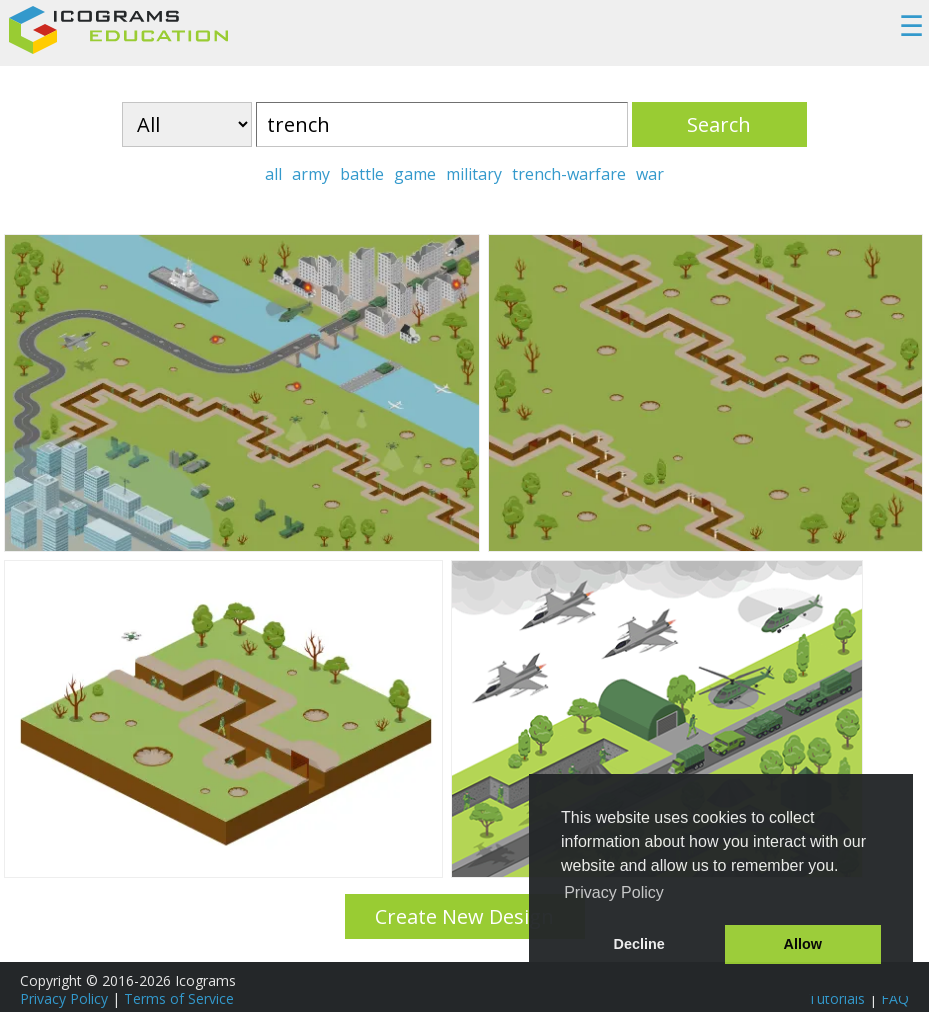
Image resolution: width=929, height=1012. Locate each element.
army (311, 174)
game (415, 174)
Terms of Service (179, 998)
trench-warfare (569, 174)
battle (362, 174)
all (273, 174)
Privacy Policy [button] (614, 892)
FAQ (895, 998)
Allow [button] (803, 944)
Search (719, 124)
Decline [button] (639, 944)
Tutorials (836, 998)
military (474, 174)
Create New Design (464, 916)
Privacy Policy (64, 998)
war (650, 174)
